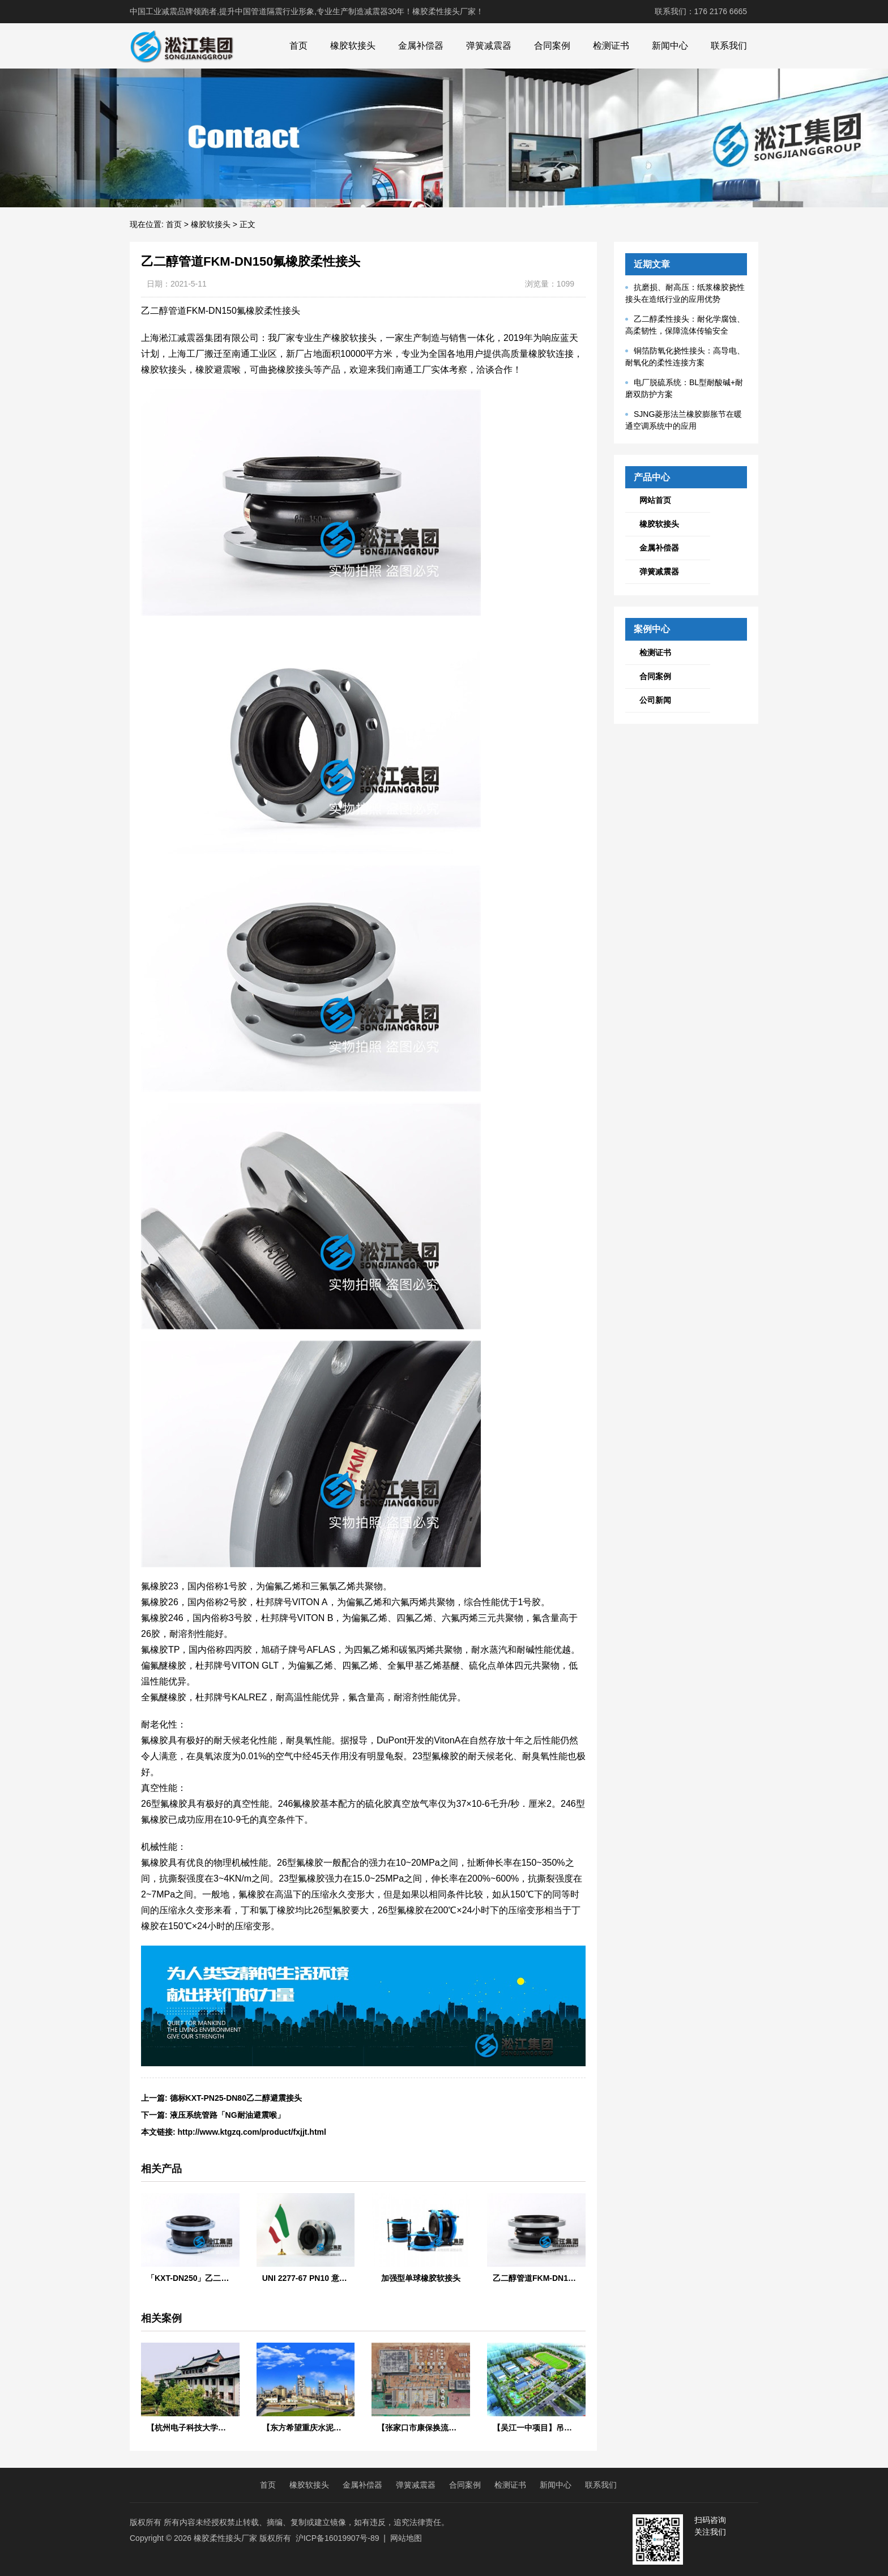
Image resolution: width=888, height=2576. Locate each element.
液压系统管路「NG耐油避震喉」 (227, 2114)
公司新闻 (655, 700)
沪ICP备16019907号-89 (337, 2538)
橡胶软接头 (352, 45)
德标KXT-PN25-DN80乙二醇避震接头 (236, 2097)
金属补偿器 (420, 45)
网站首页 (655, 500)
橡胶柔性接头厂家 (225, 2538)
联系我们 (729, 45)
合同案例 (552, 45)
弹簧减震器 (488, 45)
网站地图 (406, 2538)
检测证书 (611, 45)
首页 (298, 45)
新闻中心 (670, 45)
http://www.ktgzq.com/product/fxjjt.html (252, 2131)
